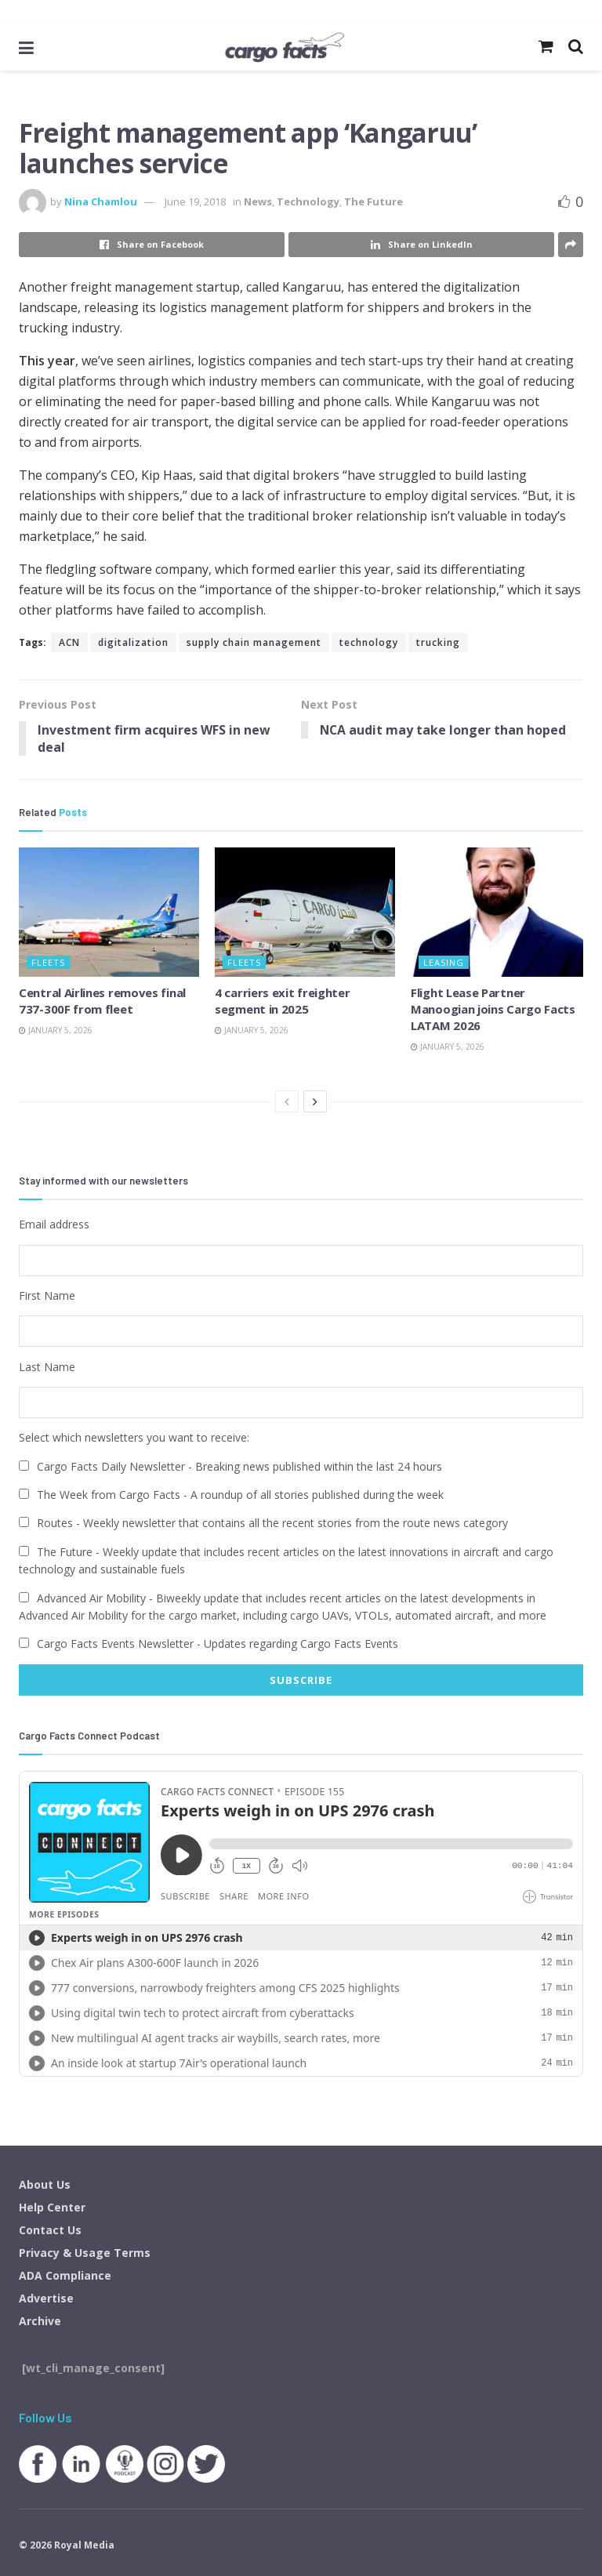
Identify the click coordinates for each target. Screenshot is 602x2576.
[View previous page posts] (287, 1102)
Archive (40, 2320)
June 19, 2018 (195, 201)
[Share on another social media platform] (570, 244)
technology (368, 642)
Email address (54, 1224)
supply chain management (254, 642)
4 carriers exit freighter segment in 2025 (282, 1001)
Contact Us (50, 2229)
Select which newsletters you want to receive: (134, 1437)
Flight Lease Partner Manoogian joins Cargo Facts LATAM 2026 (493, 1009)
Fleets (48, 962)
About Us (45, 2183)
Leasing (443, 962)
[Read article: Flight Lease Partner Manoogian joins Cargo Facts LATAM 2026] (501, 912)
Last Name (47, 1366)
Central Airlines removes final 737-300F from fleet (102, 1001)
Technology (308, 201)
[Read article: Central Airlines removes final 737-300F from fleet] (109, 912)
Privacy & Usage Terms (84, 2251)
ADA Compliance (65, 2274)
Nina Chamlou (100, 201)
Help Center (52, 2206)
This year (47, 360)
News (258, 201)
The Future (373, 201)
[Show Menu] (26, 47)
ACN (69, 642)
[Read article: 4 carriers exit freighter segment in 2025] (305, 912)
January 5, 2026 (55, 1030)
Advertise (46, 2297)
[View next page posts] (315, 1102)
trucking (438, 642)
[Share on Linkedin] (421, 244)
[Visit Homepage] (284, 47)
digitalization (133, 642)
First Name (47, 1295)
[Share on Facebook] (152, 244)
